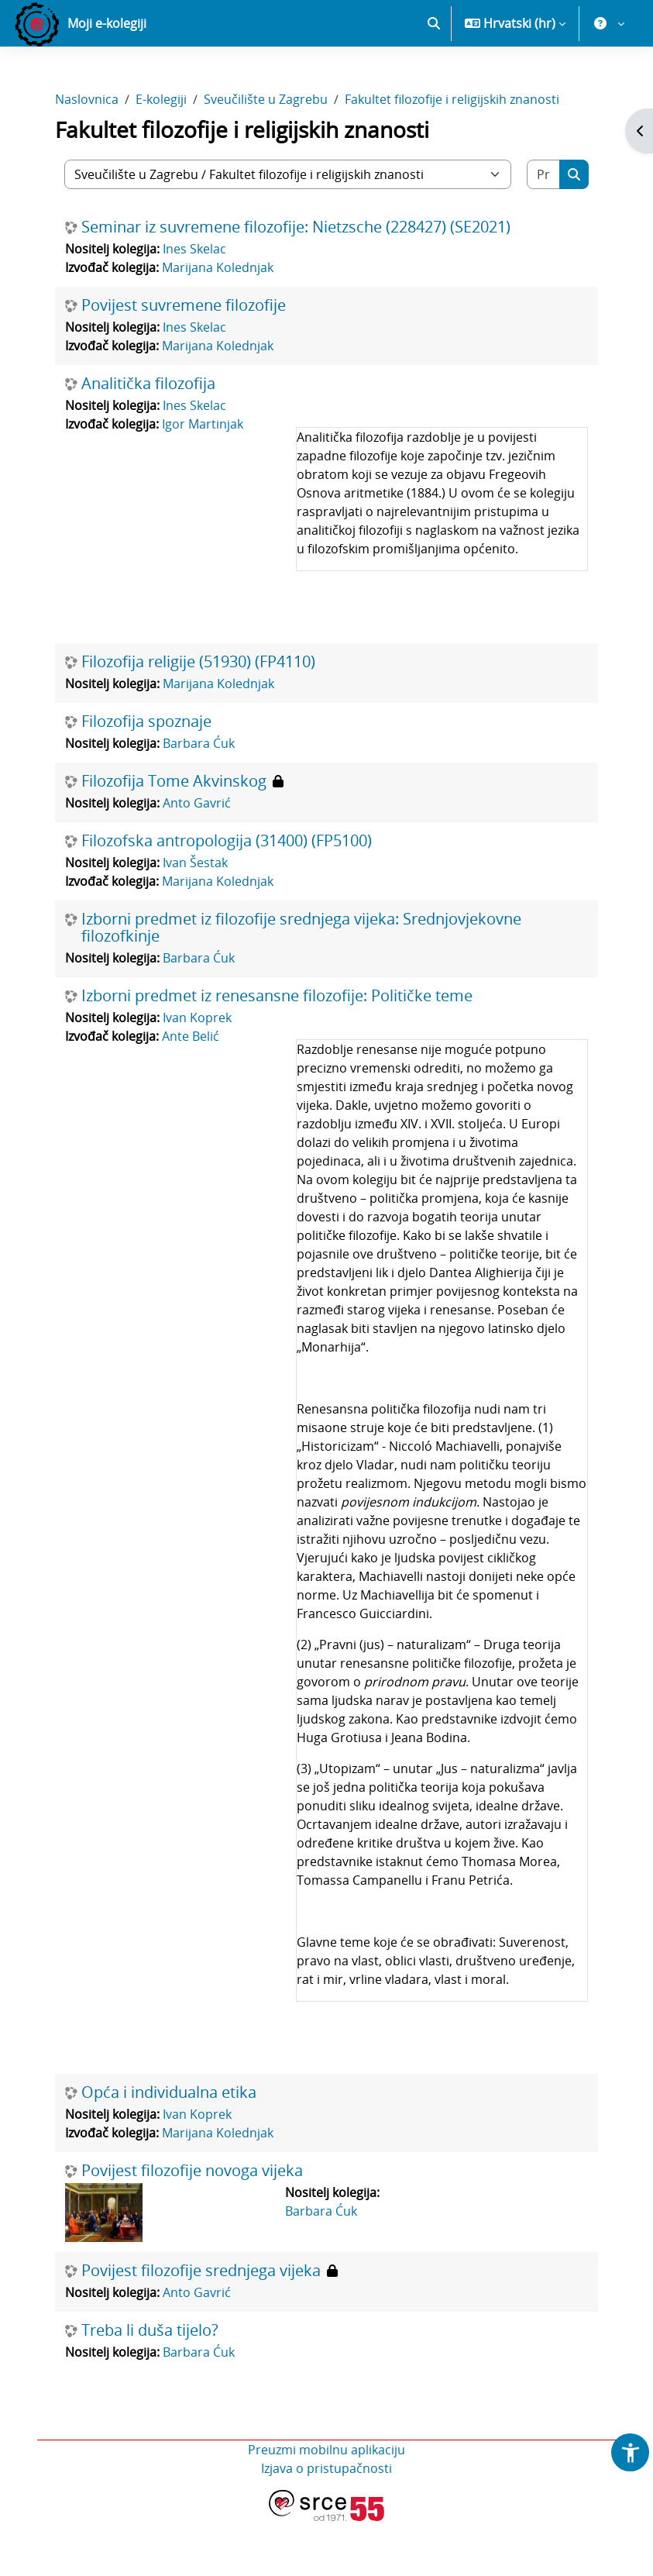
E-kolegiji (161, 153)
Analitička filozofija (148, 438)
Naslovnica (87, 153)
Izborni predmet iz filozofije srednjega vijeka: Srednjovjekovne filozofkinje (301, 983)
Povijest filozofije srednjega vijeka (201, 2325)
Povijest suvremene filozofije (183, 360)
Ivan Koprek (197, 1072)
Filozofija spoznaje (146, 776)
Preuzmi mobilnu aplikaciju (326, 2504)
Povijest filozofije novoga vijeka (192, 2225)
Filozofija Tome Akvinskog (173, 836)
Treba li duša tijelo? (149, 2385)
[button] (434, 77)
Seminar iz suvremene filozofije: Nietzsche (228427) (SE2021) (295, 282)
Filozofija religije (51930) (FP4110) (198, 716)
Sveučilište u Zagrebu (266, 153)
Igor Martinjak (202, 478)
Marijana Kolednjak (217, 322)
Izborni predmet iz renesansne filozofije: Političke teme (277, 1050)
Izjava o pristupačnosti (326, 2523)
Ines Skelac (194, 303)
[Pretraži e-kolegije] (544, 229)
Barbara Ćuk (199, 798)
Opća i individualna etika (168, 2147)
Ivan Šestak (195, 917)
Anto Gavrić (197, 857)
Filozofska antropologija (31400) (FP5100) (226, 895)
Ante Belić (190, 1091)
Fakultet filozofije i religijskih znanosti (452, 153)
